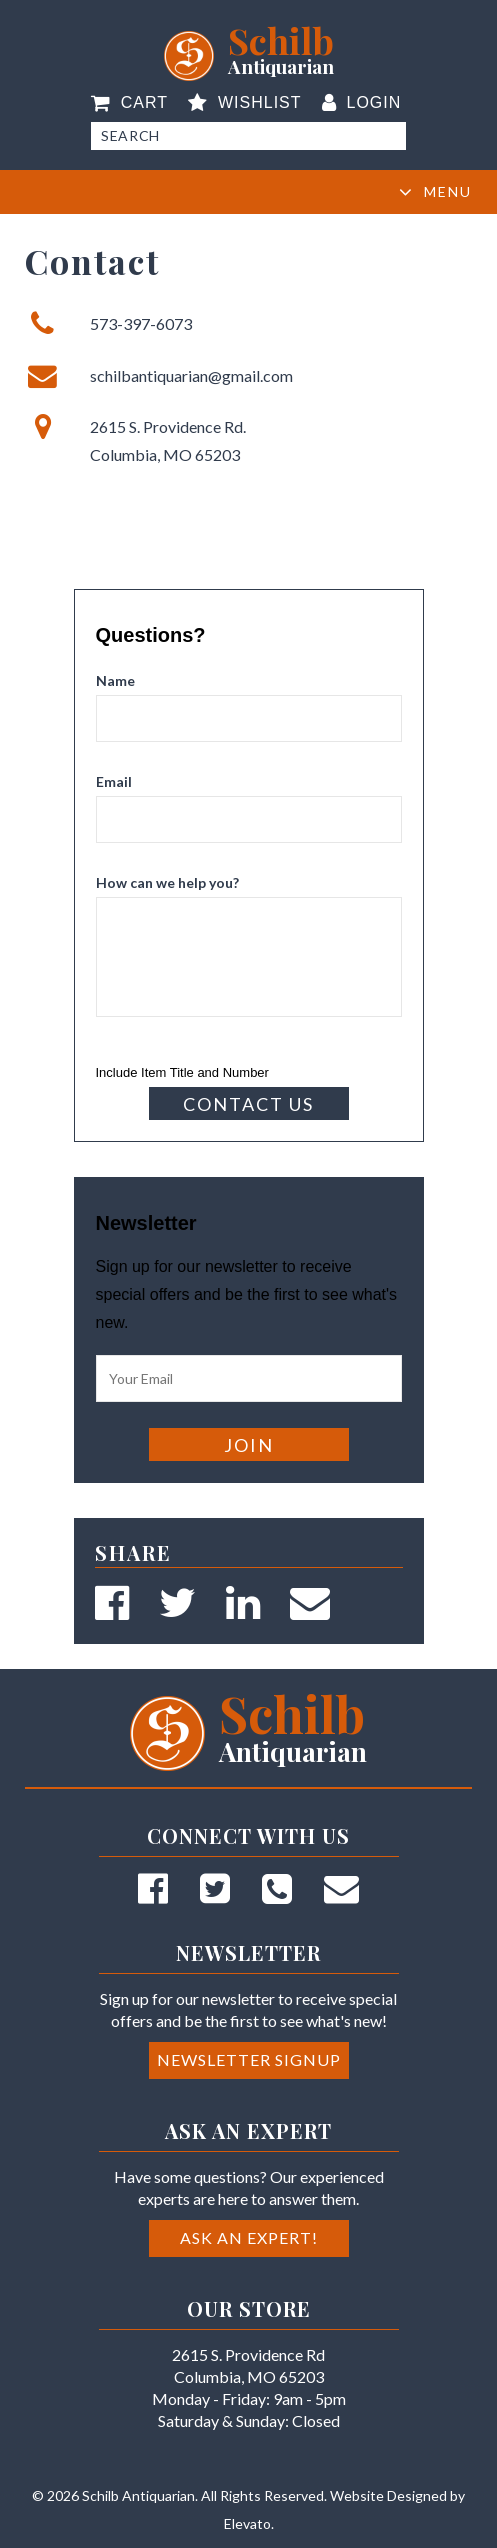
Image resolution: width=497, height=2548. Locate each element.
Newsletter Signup (249, 2059)
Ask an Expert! (249, 2237)
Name (115, 680)
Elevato (247, 2523)
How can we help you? (167, 882)
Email (114, 781)
